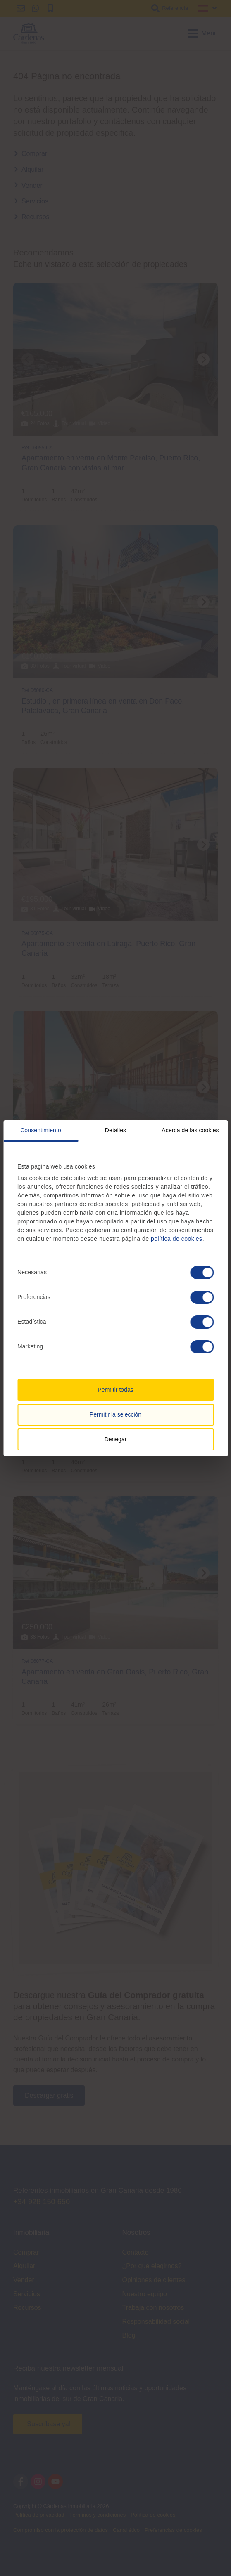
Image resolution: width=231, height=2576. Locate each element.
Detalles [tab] (115, 1130)
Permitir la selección (115, 1414)
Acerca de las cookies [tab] (190, 1130)
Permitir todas (115, 1389)
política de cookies (176, 1238)
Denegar (116, 1439)
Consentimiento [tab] (40, 1130)
